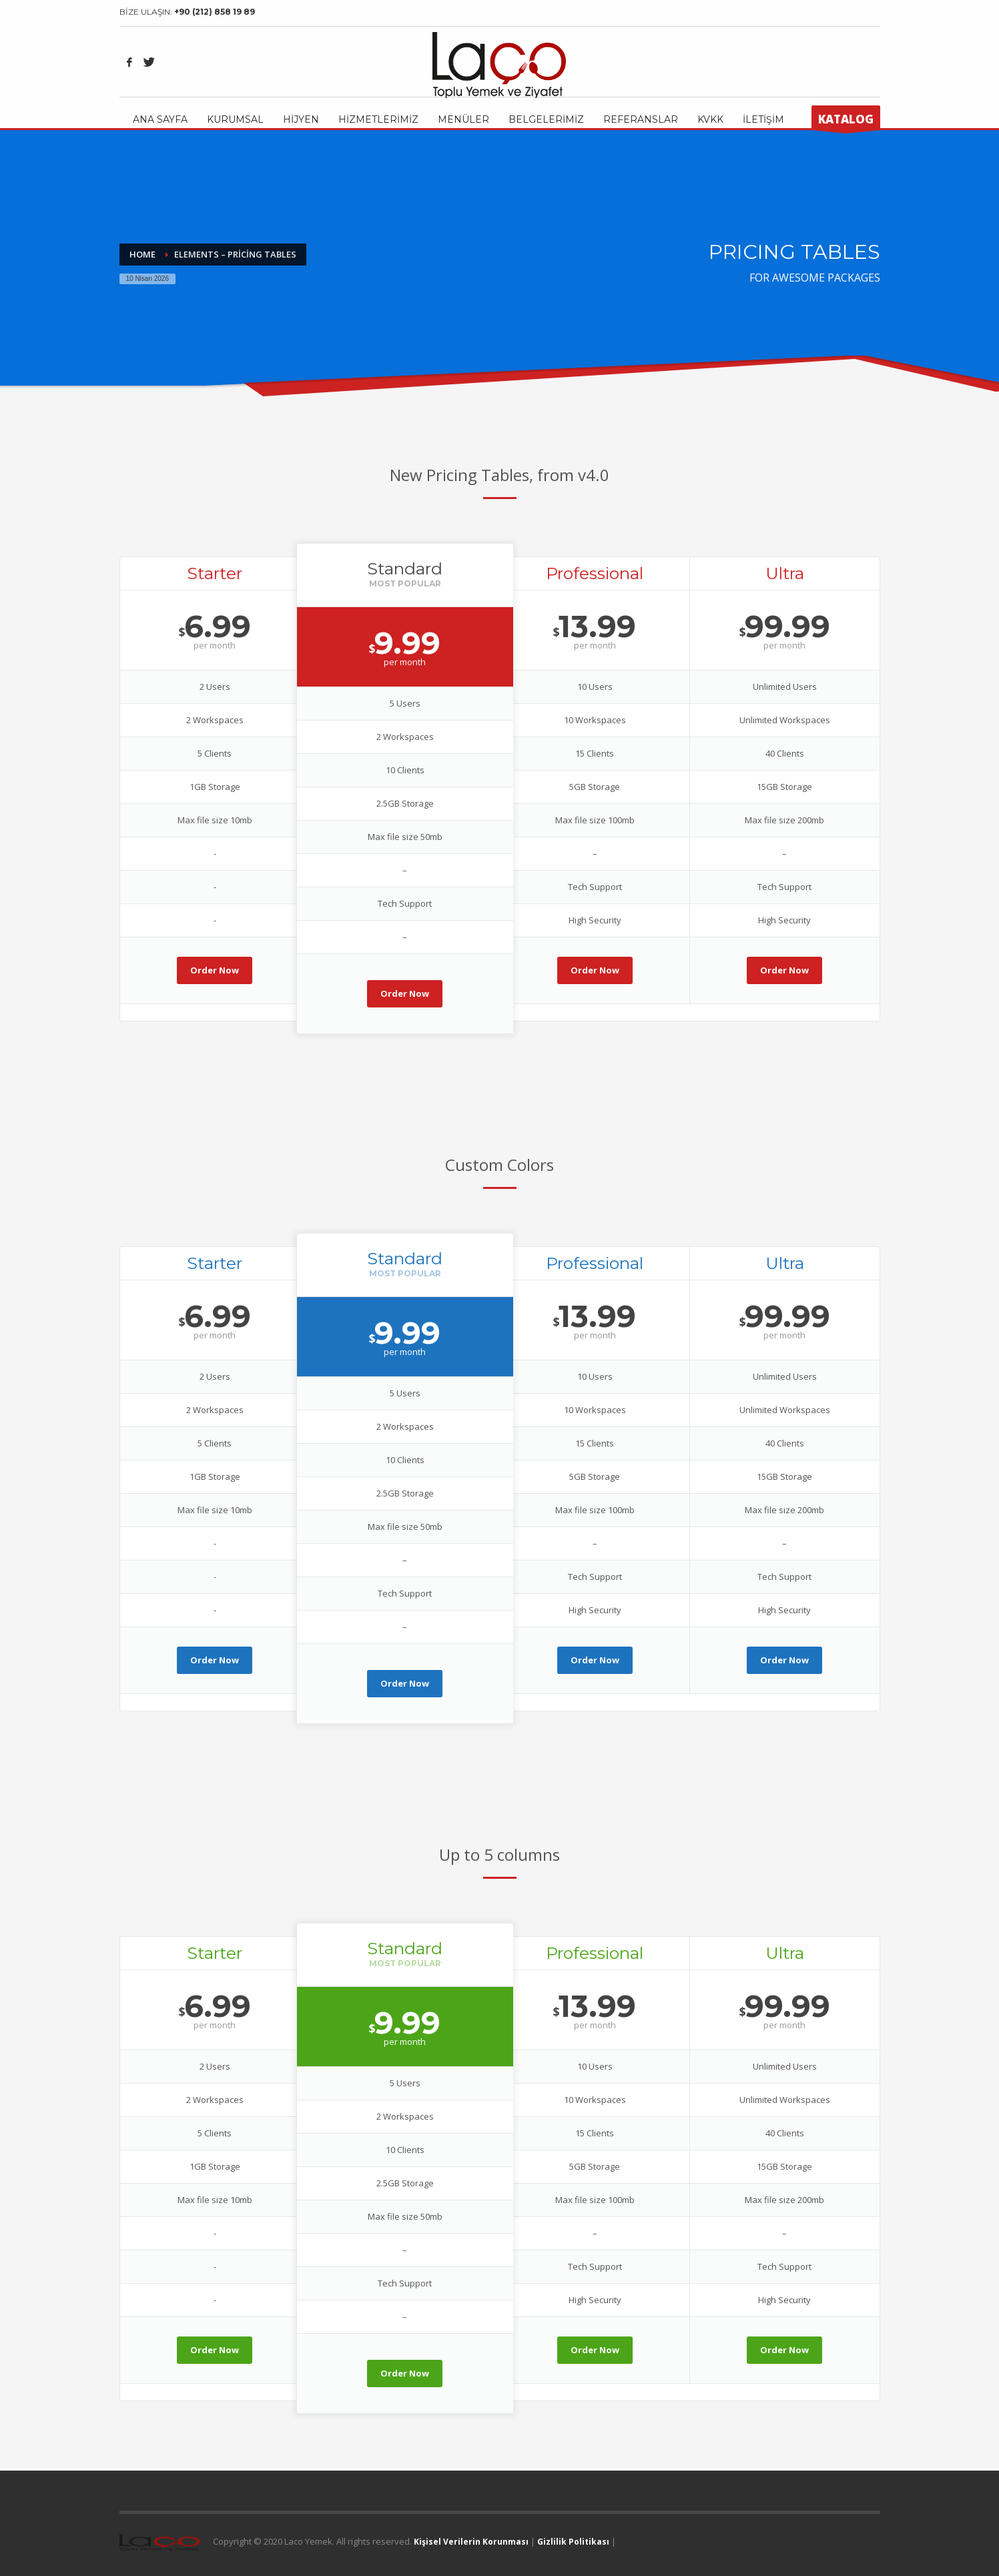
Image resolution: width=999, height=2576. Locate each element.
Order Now (214, 970)
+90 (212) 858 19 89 (214, 12)
